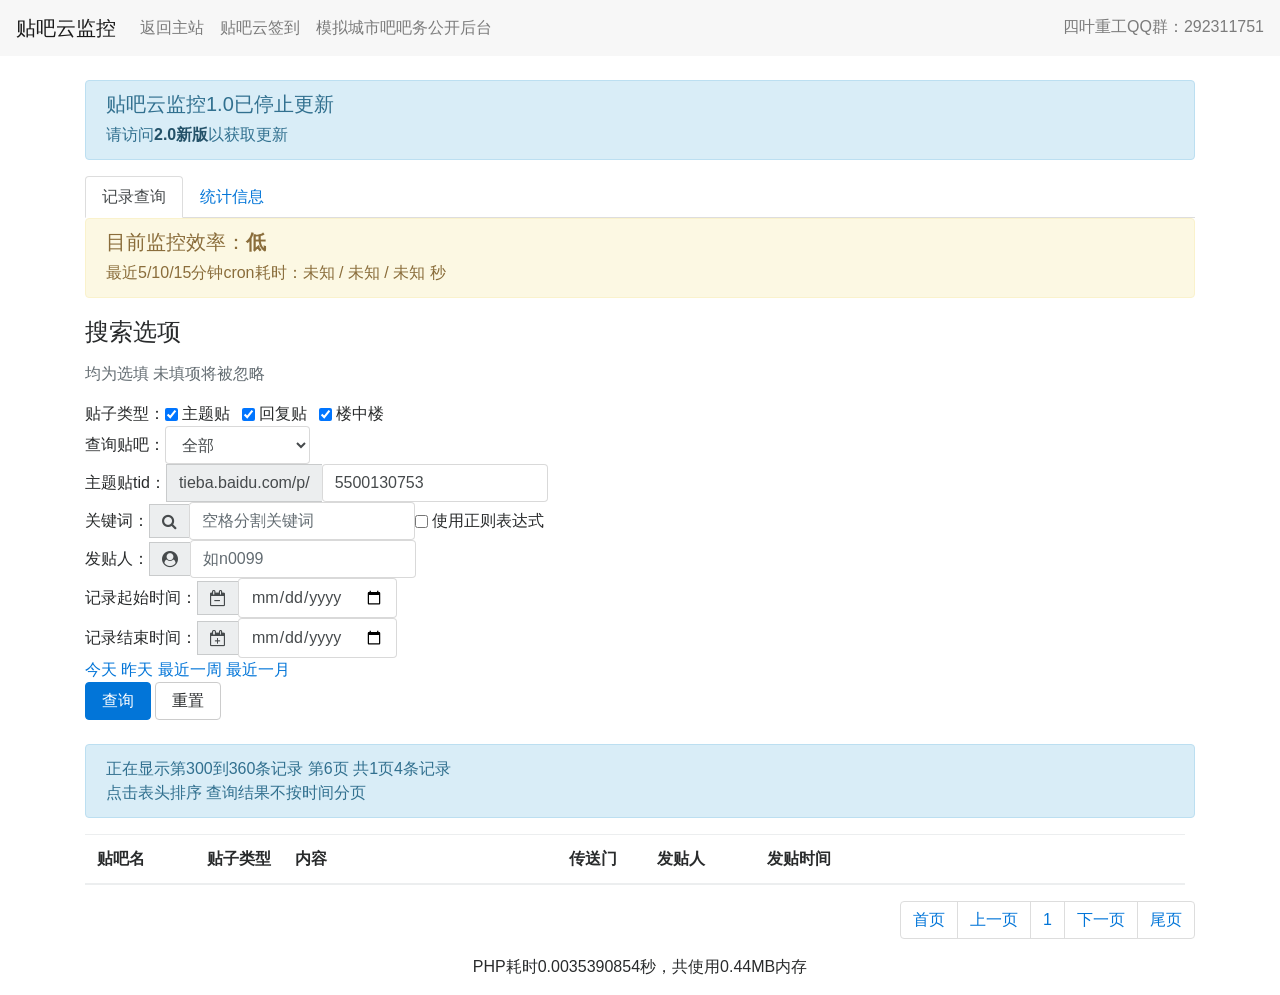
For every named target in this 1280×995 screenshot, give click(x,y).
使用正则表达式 (479, 520)
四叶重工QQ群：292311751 (1163, 26)
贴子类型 (239, 858)
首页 (929, 919)
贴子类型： (125, 413)
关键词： (117, 520)
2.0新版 (181, 134)
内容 (311, 858)
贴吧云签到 (260, 27)
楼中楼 (351, 413)
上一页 (994, 919)
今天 (101, 669)
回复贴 (274, 413)
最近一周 (190, 669)
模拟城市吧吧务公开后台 (404, 27)
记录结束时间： (141, 637)
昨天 (137, 669)
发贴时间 (799, 858)
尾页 (1166, 919)
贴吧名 (121, 858)
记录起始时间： (141, 597)
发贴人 (681, 858)
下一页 (1101, 919)
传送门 (593, 858)
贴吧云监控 (66, 28)
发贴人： (117, 558)
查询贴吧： (125, 444)
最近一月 (258, 669)
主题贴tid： (125, 482)
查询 (118, 700)
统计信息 (232, 196)
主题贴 (197, 413)
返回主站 (172, 27)
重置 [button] (188, 700)
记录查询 (134, 196)
